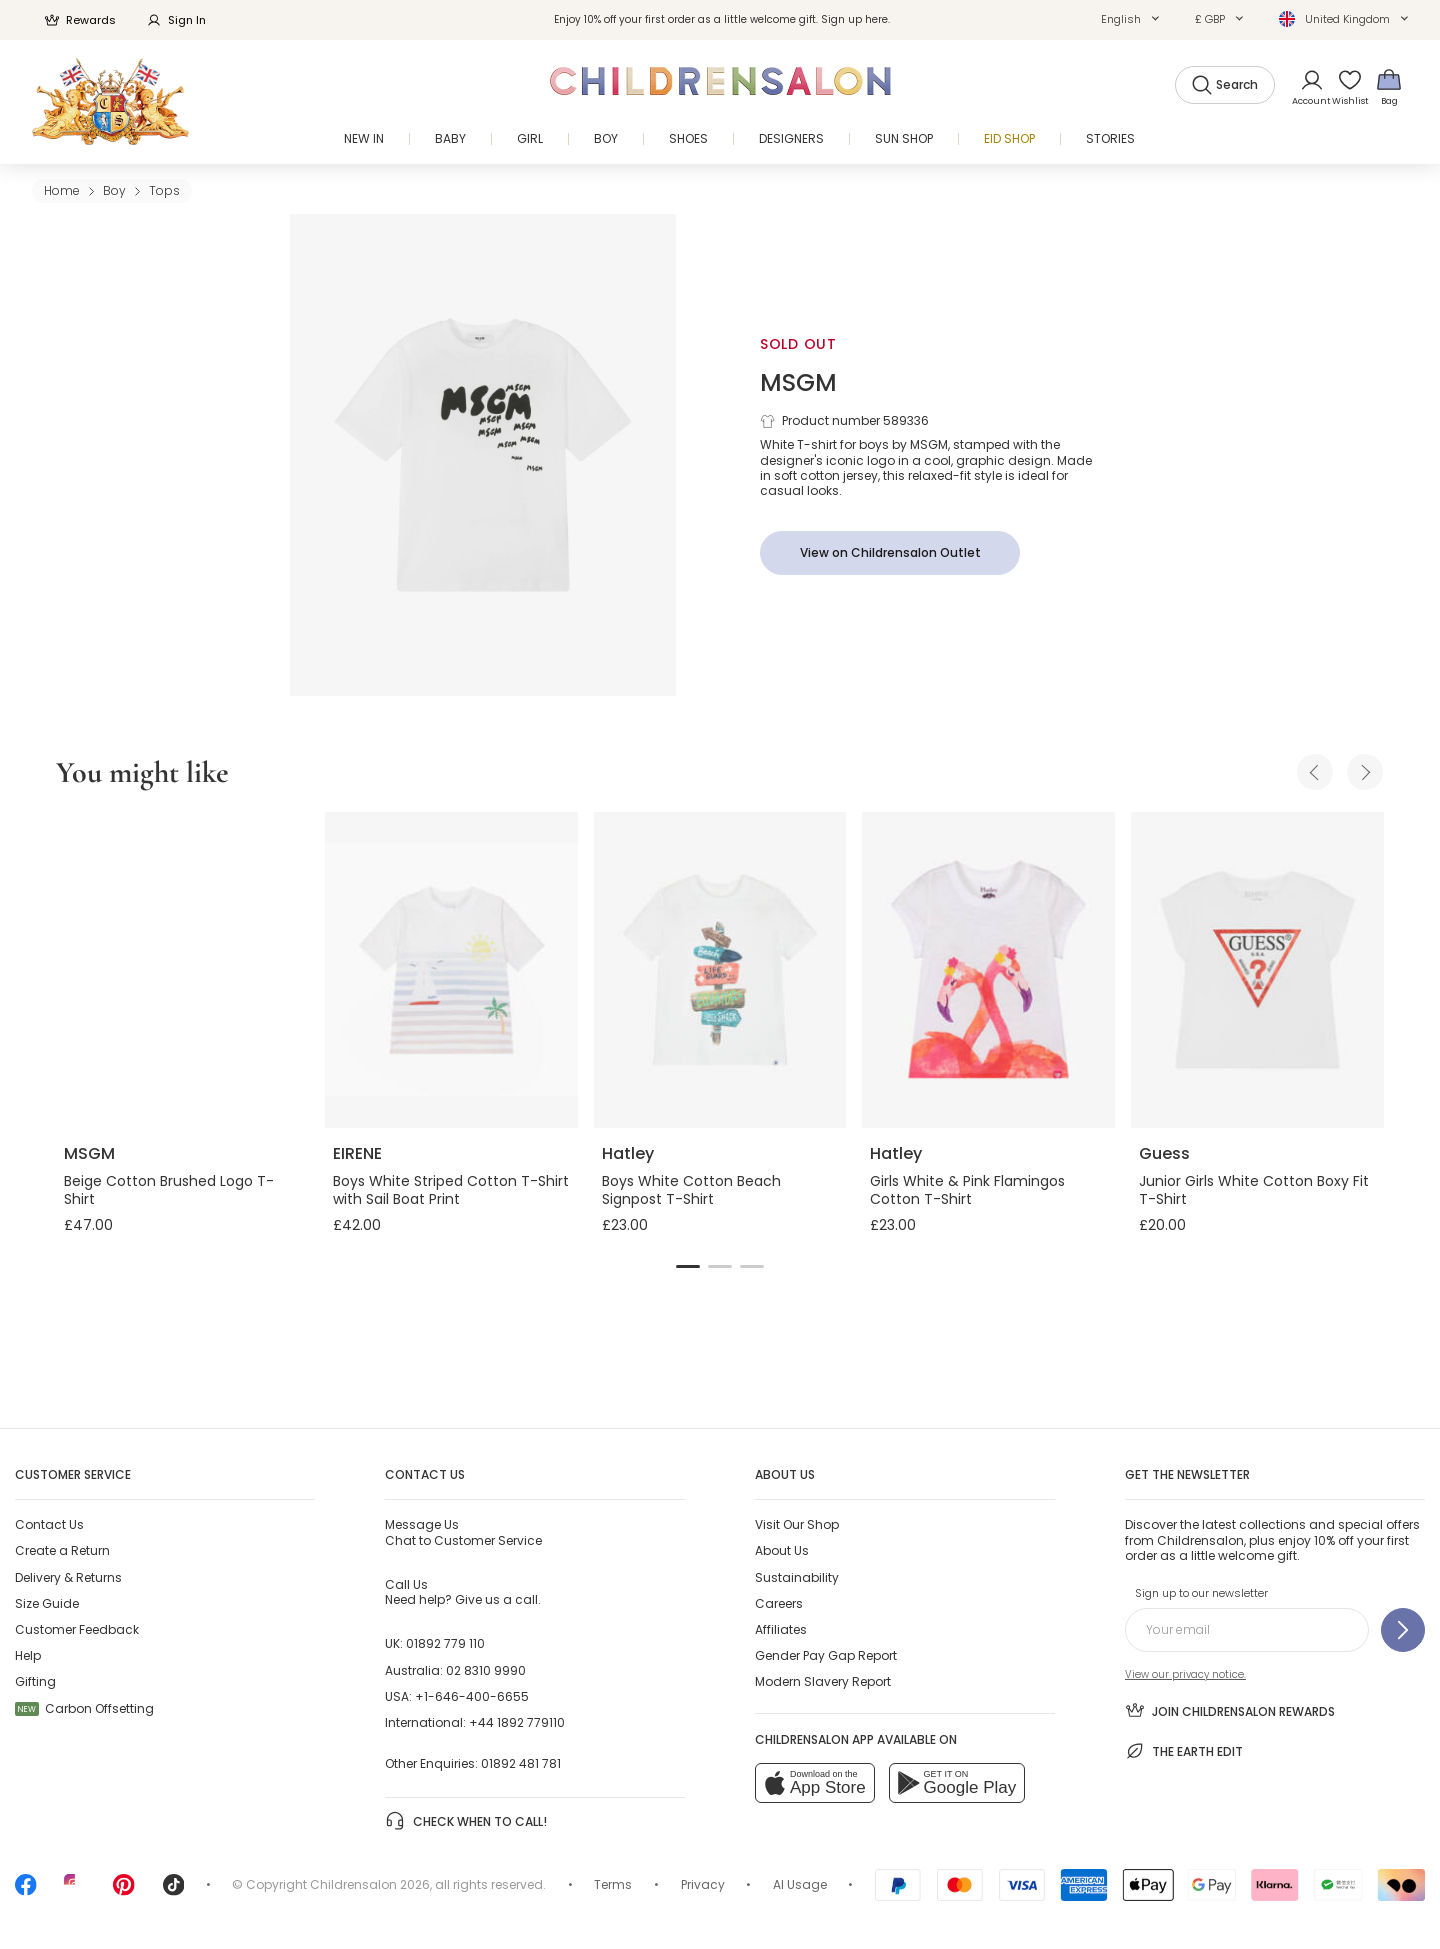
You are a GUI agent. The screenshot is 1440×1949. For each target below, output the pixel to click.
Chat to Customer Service (463, 1532)
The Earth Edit (1184, 1751)
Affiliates (781, 1629)
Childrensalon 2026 (370, 1884)
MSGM (798, 382)
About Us (782, 1550)
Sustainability (797, 1577)
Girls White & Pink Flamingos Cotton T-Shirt (967, 1190)
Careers (779, 1603)
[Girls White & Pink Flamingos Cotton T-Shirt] (988, 970)
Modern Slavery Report (823, 1681)
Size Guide (47, 1603)
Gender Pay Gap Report (826, 1655)
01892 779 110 (445, 1643)
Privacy (703, 1884)
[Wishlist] (1343, 86)
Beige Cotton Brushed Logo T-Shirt (169, 1190)
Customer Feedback (77, 1629)
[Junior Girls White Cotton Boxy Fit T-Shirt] (1257, 970)
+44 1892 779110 (517, 1722)
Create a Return (62, 1550)
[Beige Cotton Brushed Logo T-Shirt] (182, 970)
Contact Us (49, 1524)
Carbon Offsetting (84, 1708)
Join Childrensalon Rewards (1230, 1710)
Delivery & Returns (68, 1577)
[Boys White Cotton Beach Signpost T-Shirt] (720, 970)
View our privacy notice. (1185, 1674)
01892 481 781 (521, 1763)
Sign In (176, 20)
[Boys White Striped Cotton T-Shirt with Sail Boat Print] (451, 970)
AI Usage (800, 1884)
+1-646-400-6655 (472, 1696)
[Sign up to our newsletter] (1403, 1630)
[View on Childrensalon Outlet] (890, 553)
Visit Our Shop (797, 1524)
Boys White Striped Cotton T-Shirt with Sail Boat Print (451, 1190)
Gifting (35, 1681)
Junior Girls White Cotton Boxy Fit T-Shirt (1254, 1190)
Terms (613, 1884)
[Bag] (1389, 86)
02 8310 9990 (486, 1670)
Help (28, 1655)
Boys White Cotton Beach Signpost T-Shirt (691, 1190)
